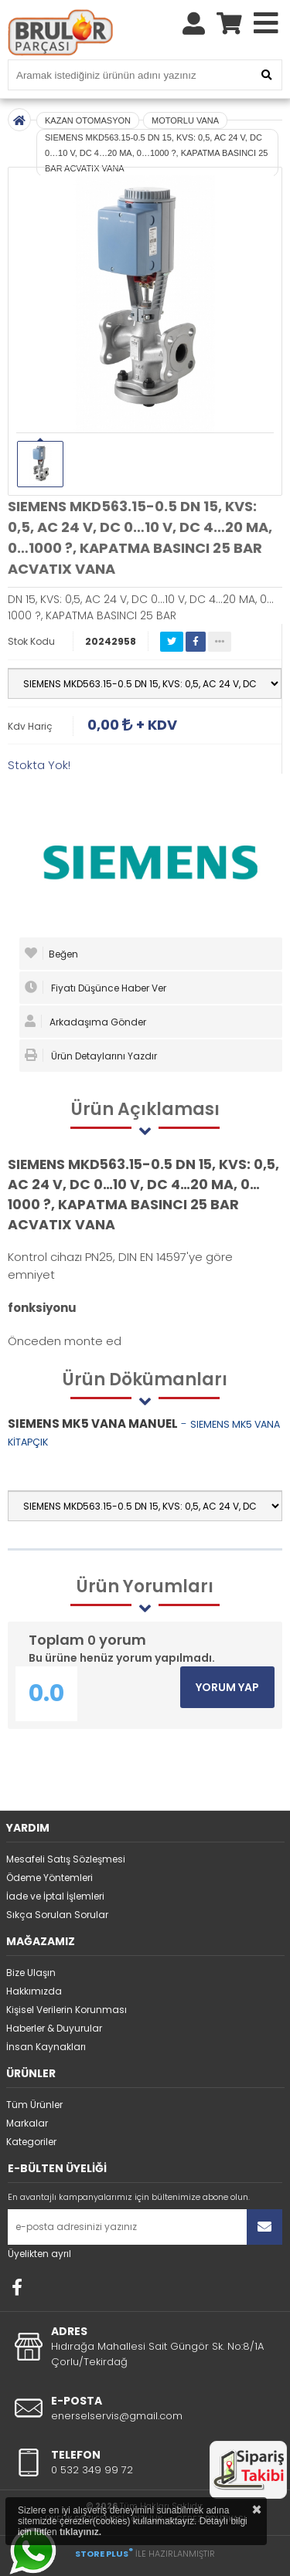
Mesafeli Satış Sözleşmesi (65, 1859)
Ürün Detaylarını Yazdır (91, 1056)
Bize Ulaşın (31, 1972)
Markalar (27, 2123)
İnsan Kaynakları (46, 2046)
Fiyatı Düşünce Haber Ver (95, 988)
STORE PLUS (104, 2553)
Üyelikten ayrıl (39, 2253)
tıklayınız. (80, 2532)
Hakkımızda (34, 1991)
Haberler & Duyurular (54, 2028)
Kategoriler (31, 2141)
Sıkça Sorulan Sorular (57, 1914)
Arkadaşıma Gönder (85, 1022)
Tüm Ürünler (34, 2104)
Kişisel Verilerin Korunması (66, 2009)
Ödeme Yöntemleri (49, 1877)
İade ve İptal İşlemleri (55, 1896)
